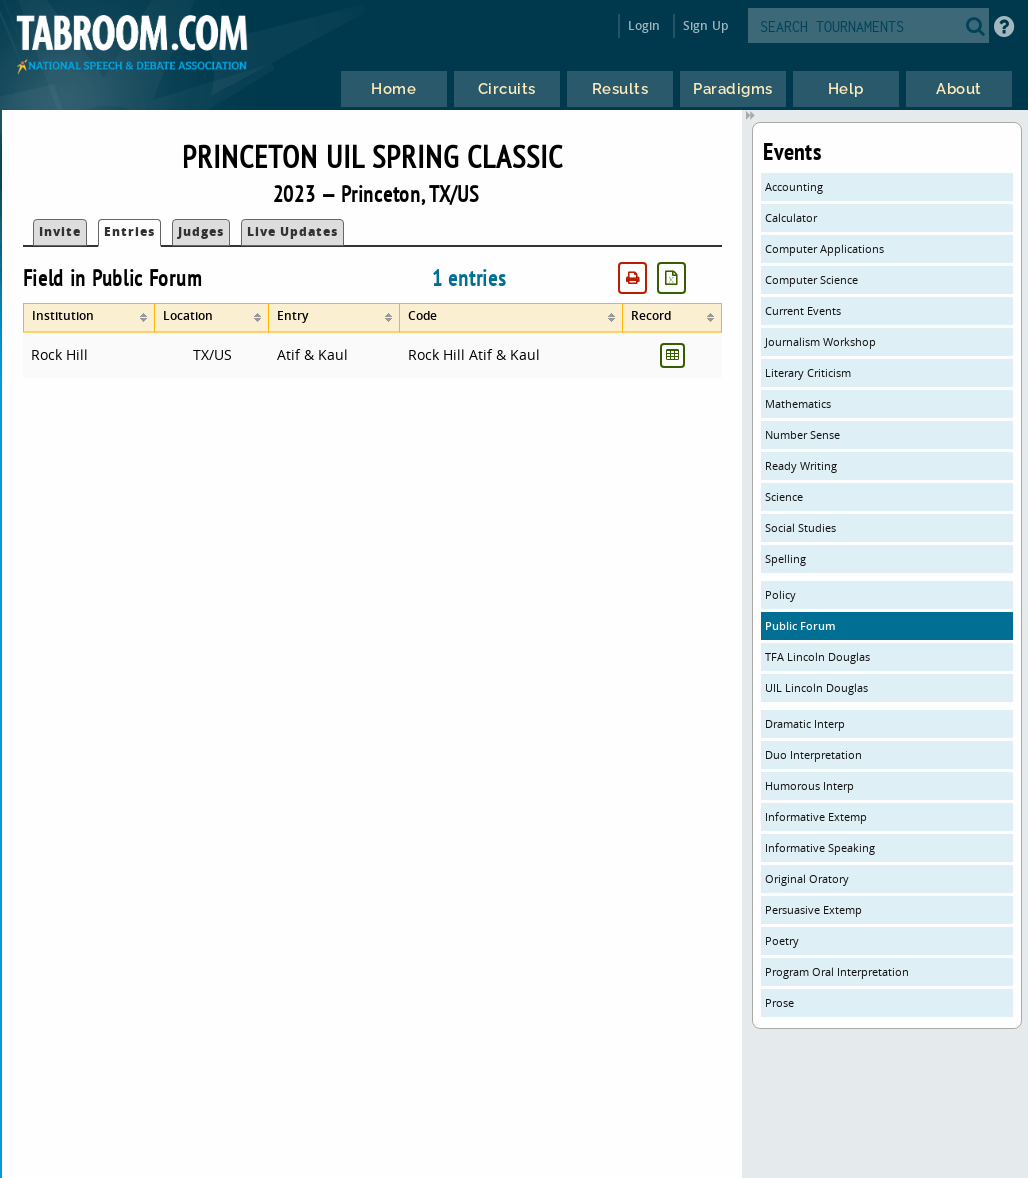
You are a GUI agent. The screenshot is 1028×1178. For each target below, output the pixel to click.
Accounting (794, 186)
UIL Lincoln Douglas (816, 687)
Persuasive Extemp (813, 909)
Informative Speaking (820, 847)
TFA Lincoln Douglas (817, 656)
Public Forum (800, 625)
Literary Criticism (808, 372)
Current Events (803, 310)
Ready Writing (801, 465)
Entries (129, 231)
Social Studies (800, 527)
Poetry (782, 940)
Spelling (785, 558)
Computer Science (811, 279)
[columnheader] (89, 318)
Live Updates (292, 231)
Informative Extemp (816, 816)
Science (784, 496)
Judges (201, 231)
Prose (779, 1002)
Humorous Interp (809, 785)
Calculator (791, 217)
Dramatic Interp (805, 723)
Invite (60, 231)
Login (644, 25)
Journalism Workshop (820, 341)
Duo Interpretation (813, 754)
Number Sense (802, 434)
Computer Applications (824, 248)
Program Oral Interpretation (837, 971)
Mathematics (798, 403)
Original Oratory (807, 878)
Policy (780, 594)
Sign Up (705, 25)
